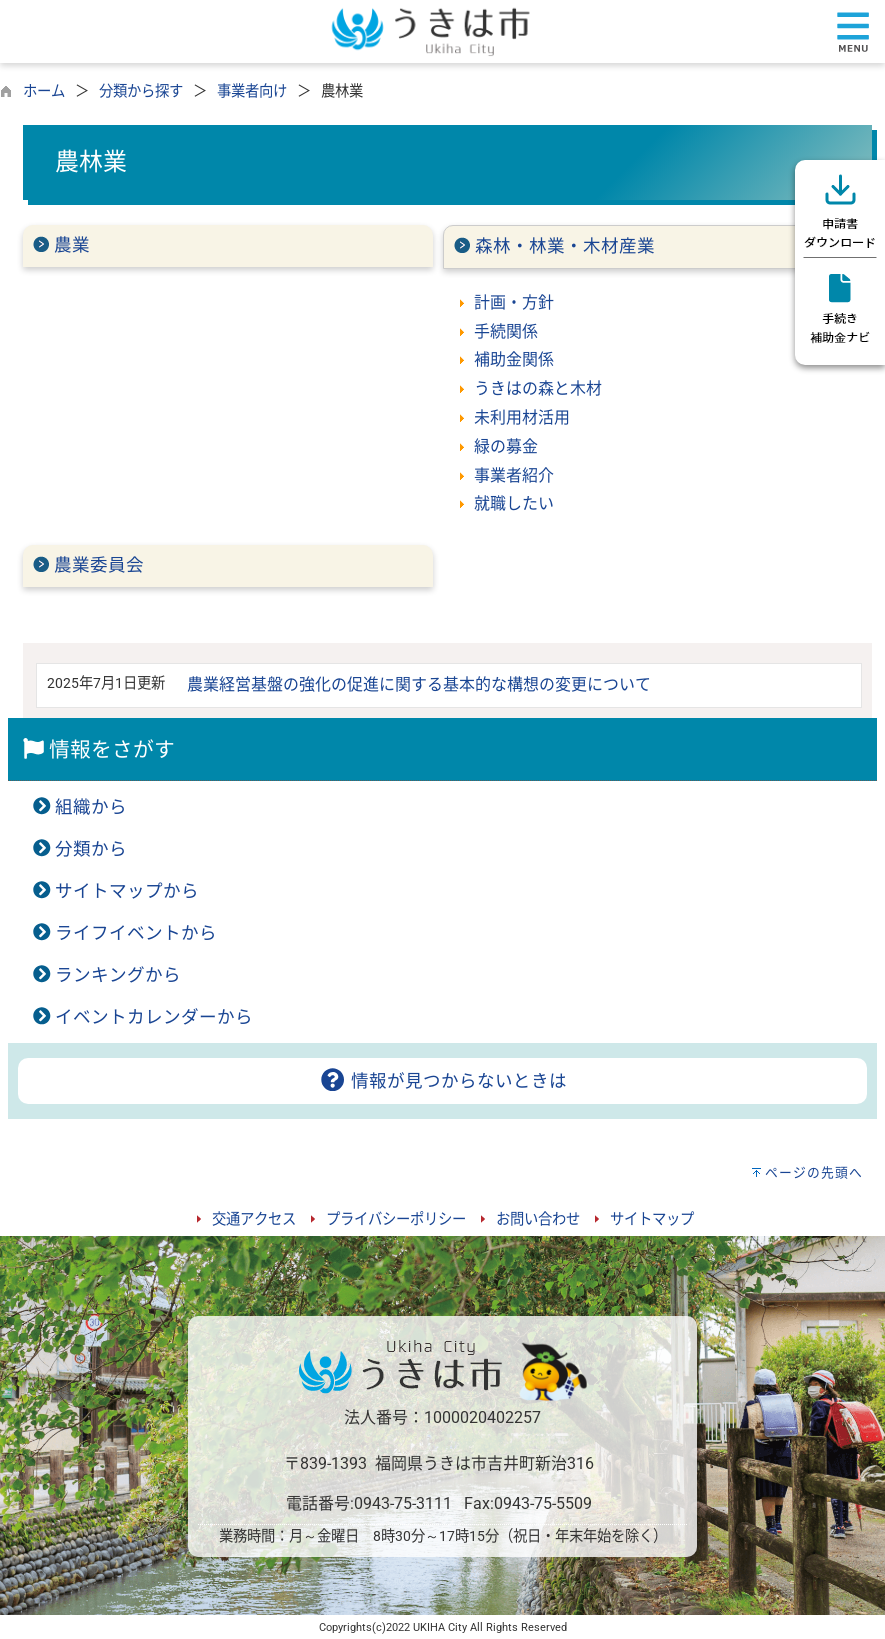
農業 (72, 245)
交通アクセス (254, 1219)
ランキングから (118, 975)
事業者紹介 (514, 475)
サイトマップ (652, 1219)
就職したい (514, 503)
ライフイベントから (136, 933)
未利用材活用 (522, 417)
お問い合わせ (538, 1219)
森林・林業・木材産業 (565, 246)
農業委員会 (99, 565)
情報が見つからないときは (442, 1081)
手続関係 (506, 331)
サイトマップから (127, 891)
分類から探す (141, 91)
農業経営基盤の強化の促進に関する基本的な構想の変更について (419, 684)
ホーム (44, 91)
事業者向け (252, 91)
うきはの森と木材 (538, 388)
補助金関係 (514, 359)
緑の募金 (506, 446)
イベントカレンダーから (154, 1017)
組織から (91, 807)
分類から (91, 849)
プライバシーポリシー (396, 1219)
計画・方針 (514, 302)
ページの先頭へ (814, 1172)
